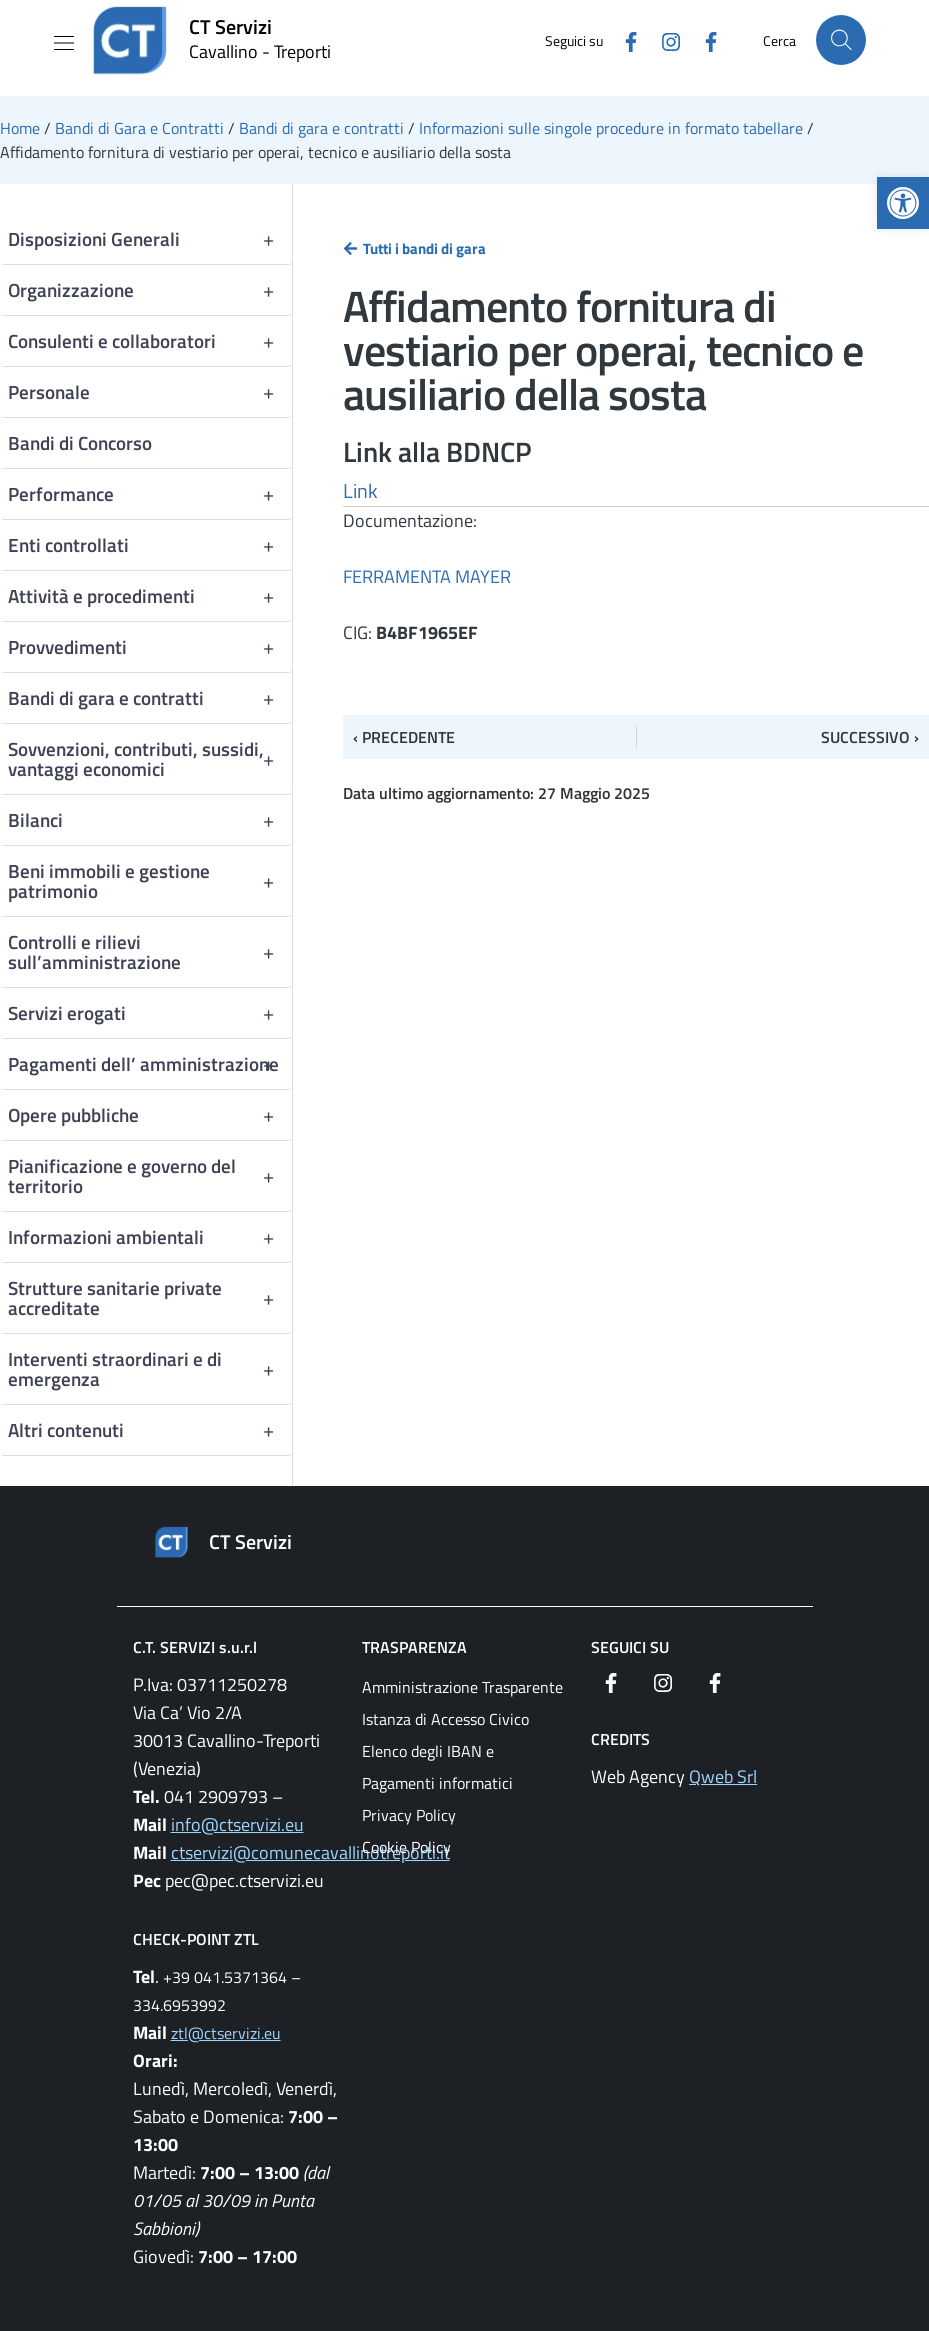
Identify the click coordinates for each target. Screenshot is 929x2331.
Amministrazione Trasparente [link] (462, 1687)
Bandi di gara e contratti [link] (150, 698)
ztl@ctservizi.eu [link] (226, 2033)
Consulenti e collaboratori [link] (150, 341)
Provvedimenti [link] (150, 647)
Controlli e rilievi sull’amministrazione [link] (150, 952)
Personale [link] (150, 392)
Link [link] (360, 490)
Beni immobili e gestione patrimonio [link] (150, 881)
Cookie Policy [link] (406, 1847)
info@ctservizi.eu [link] (237, 1824)
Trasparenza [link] (414, 1647)
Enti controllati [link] (150, 545)
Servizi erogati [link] (150, 1013)
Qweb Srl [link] (723, 1776)
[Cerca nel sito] (841, 40)
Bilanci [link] (150, 820)
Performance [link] (150, 494)
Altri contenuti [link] (150, 1430)
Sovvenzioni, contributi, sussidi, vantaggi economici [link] (150, 759)
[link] (903, 203)
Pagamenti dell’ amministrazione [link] (150, 1064)
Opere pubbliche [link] (150, 1115)
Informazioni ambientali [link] (150, 1237)
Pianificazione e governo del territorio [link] (150, 1176)
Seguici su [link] (630, 1647)
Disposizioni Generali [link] (150, 239)
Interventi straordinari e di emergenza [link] (150, 1369)
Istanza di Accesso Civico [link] (445, 1719)
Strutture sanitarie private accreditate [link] (150, 1298)
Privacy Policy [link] (409, 1815)
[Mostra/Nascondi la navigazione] (64, 43)
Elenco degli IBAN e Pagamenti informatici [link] (437, 1767)
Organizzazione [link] (150, 290)
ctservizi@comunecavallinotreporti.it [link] (310, 1852)
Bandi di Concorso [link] (80, 442)
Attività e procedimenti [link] (150, 596)
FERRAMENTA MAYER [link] (427, 576)
